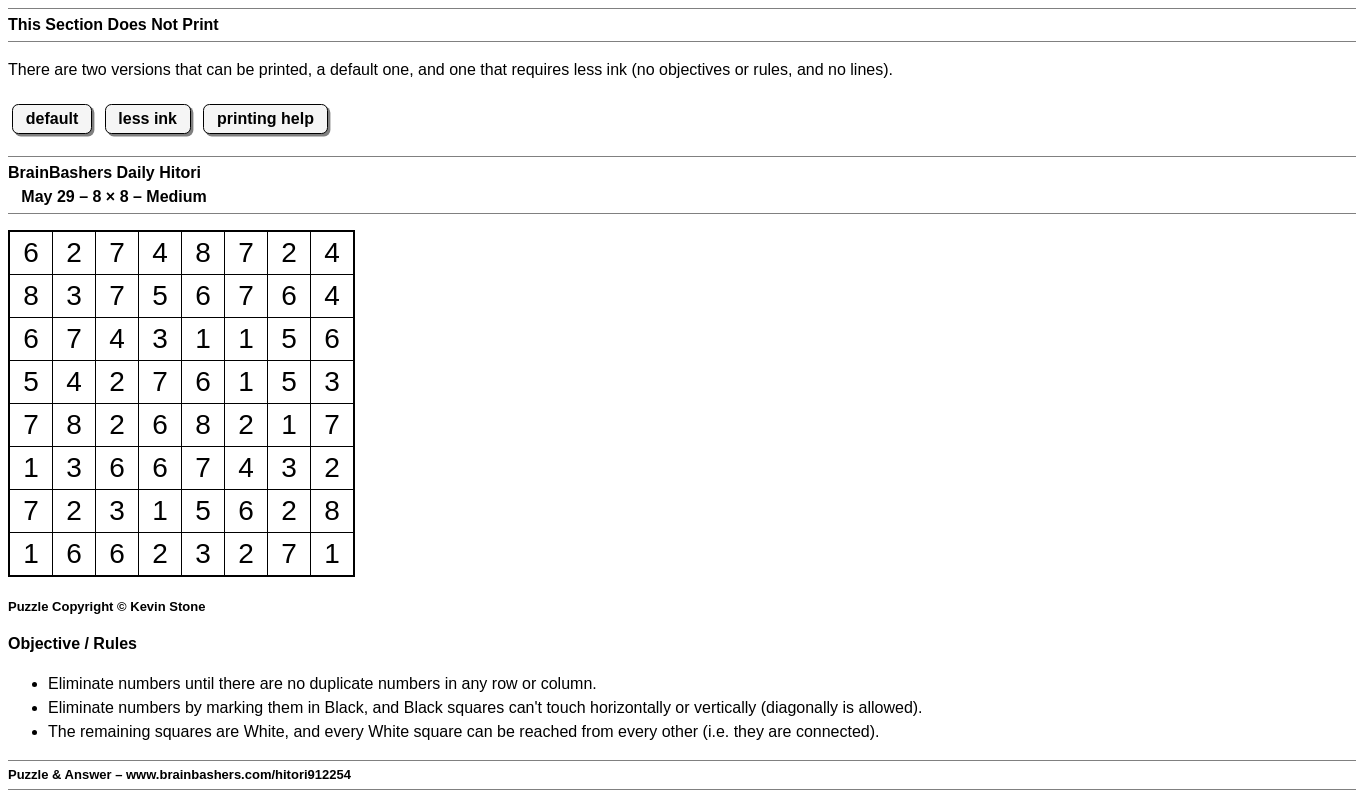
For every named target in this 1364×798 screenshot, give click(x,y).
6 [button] (31, 252)
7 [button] (117, 252)
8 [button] (203, 252)
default (52, 118)
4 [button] (160, 252)
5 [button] (160, 295)
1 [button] (203, 338)
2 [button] (74, 252)
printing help (265, 118)
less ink (147, 118)
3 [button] (74, 295)
